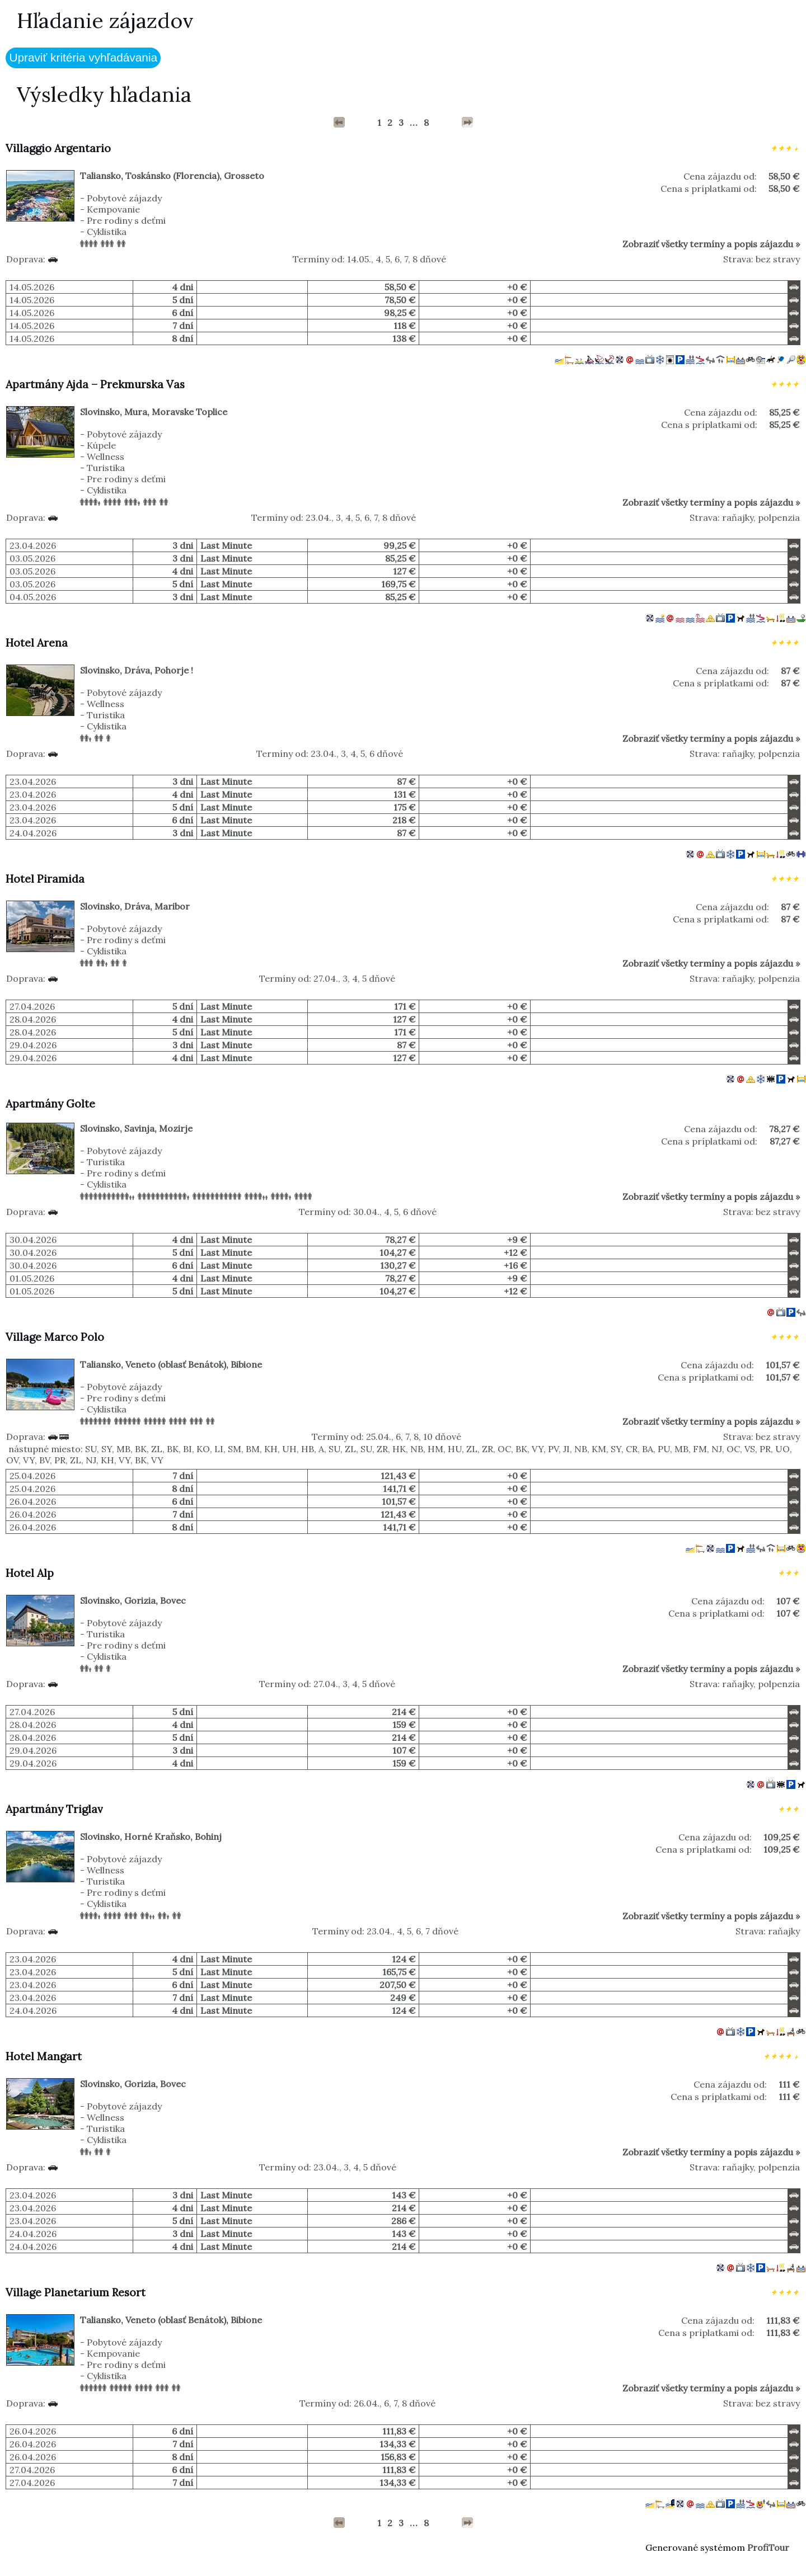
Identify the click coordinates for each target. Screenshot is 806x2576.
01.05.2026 (32, 1278)
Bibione (246, 1364)
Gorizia (140, 1600)
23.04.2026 (33, 545)
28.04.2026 (33, 1019)
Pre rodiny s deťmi (126, 220)
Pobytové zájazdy (124, 198)
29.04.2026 (33, 1045)
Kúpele (101, 445)
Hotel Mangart (44, 2056)
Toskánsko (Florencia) (172, 175)
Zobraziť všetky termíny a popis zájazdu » (711, 243)
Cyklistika (106, 231)
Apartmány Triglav (54, 1809)
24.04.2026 (33, 833)
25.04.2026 (32, 1475)
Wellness (105, 456)
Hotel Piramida (45, 879)
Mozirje (176, 1128)
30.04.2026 (33, 1239)
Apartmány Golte (50, 1103)
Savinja (139, 1128)
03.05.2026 (32, 558)
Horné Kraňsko (157, 1836)
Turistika (106, 467)
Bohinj (208, 1836)
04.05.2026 (33, 596)
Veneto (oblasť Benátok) (175, 1364)
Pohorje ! (173, 670)
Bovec (173, 1600)
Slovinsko (100, 411)
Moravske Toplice (189, 411)
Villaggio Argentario (58, 148)
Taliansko (100, 175)
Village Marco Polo (55, 1337)
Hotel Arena (37, 642)
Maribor (172, 906)
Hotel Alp (30, 1573)
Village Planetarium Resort (76, 2292)
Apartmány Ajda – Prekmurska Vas (95, 384)
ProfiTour (768, 2547)
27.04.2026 (32, 1006)
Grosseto (244, 175)
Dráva (137, 670)
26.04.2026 (33, 1501)
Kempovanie (113, 209)
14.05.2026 (32, 287)
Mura (135, 411)
